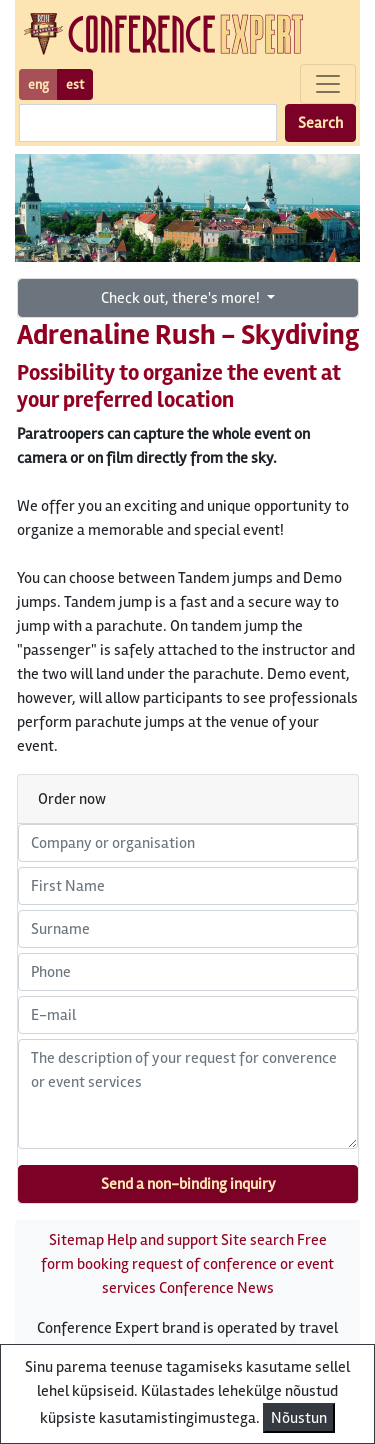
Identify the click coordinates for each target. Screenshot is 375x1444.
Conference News (216, 1288)
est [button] (75, 84)
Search (320, 123)
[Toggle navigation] (328, 84)
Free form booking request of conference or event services (187, 1264)
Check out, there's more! (182, 298)
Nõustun (299, 1418)
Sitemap (76, 1240)
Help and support (162, 1240)
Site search (257, 1240)
